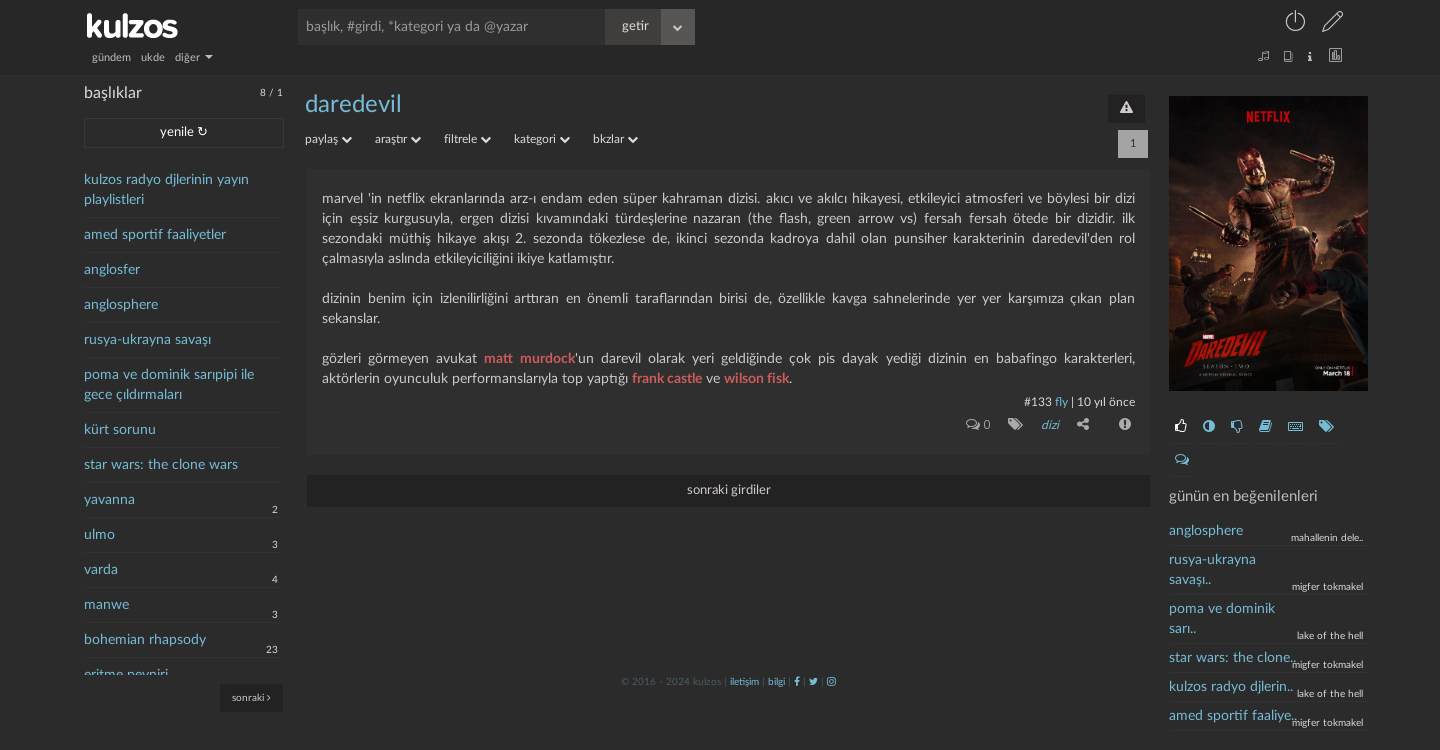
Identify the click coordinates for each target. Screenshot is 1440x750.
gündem (111, 57)
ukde (153, 57)
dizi (1050, 425)
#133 (1038, 402)
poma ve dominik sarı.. (1222, 619)
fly (1061, 402)
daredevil (353, 105)
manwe (106, 605)
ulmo (99, 535)
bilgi (776, 682)
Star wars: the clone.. (1232, 658)
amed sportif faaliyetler (155, 235)
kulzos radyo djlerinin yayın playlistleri (166, 190)
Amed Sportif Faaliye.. (1233, 716)
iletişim (744, 682)
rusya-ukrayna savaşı (147, 340)
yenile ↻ (184, 132)
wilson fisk (756, 379)
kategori (542, 139)
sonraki (251, 697)
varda (101, 570)
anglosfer (112, 270)
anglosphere (121, 305)
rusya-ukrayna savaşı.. (1212, 570)
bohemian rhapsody (145, 640)
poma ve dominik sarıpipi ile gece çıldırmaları (169, 385)
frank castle (667, 379)
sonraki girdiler (729, 490)
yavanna (109, 500)
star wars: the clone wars (161, 465)
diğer (194, 57)
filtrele (467, 139)
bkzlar (615, 139)
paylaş (328, 139)
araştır (398, 139)
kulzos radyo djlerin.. (1231, 687)
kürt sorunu (120, 430)
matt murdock (529, 359)
